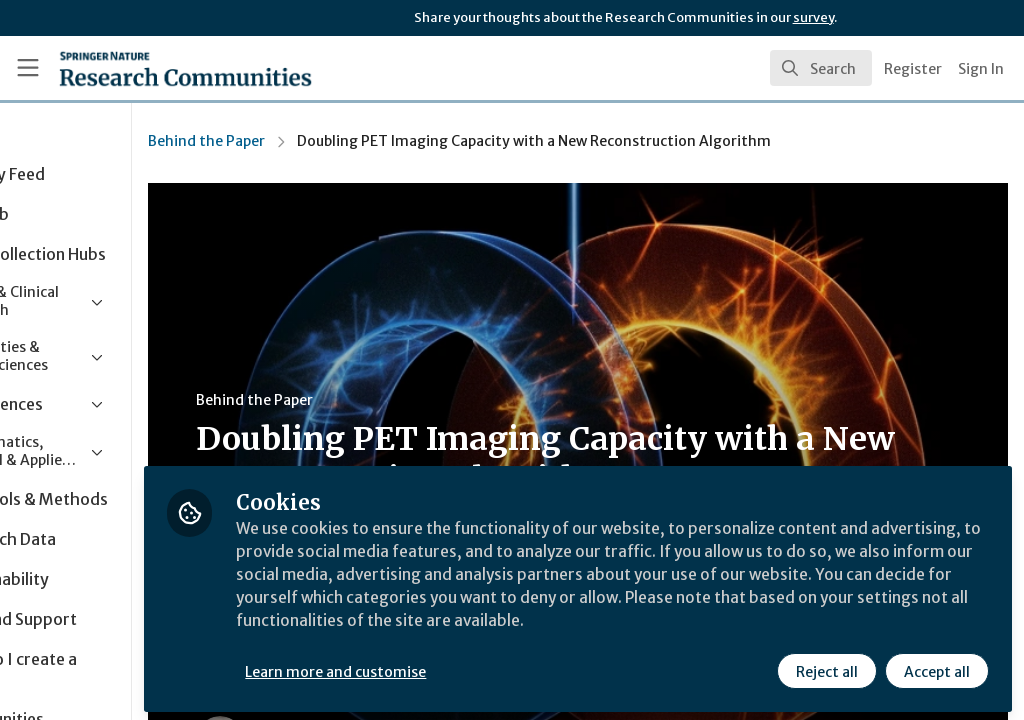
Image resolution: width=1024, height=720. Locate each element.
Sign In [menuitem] (981, 69)
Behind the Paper (330, 141)
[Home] (150, 68)
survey (813, 17)
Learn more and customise (460, 667)
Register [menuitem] (913, 69)
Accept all (936, 667)
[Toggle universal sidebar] (28, 68)
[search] (821, 68)
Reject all (826, 667)
